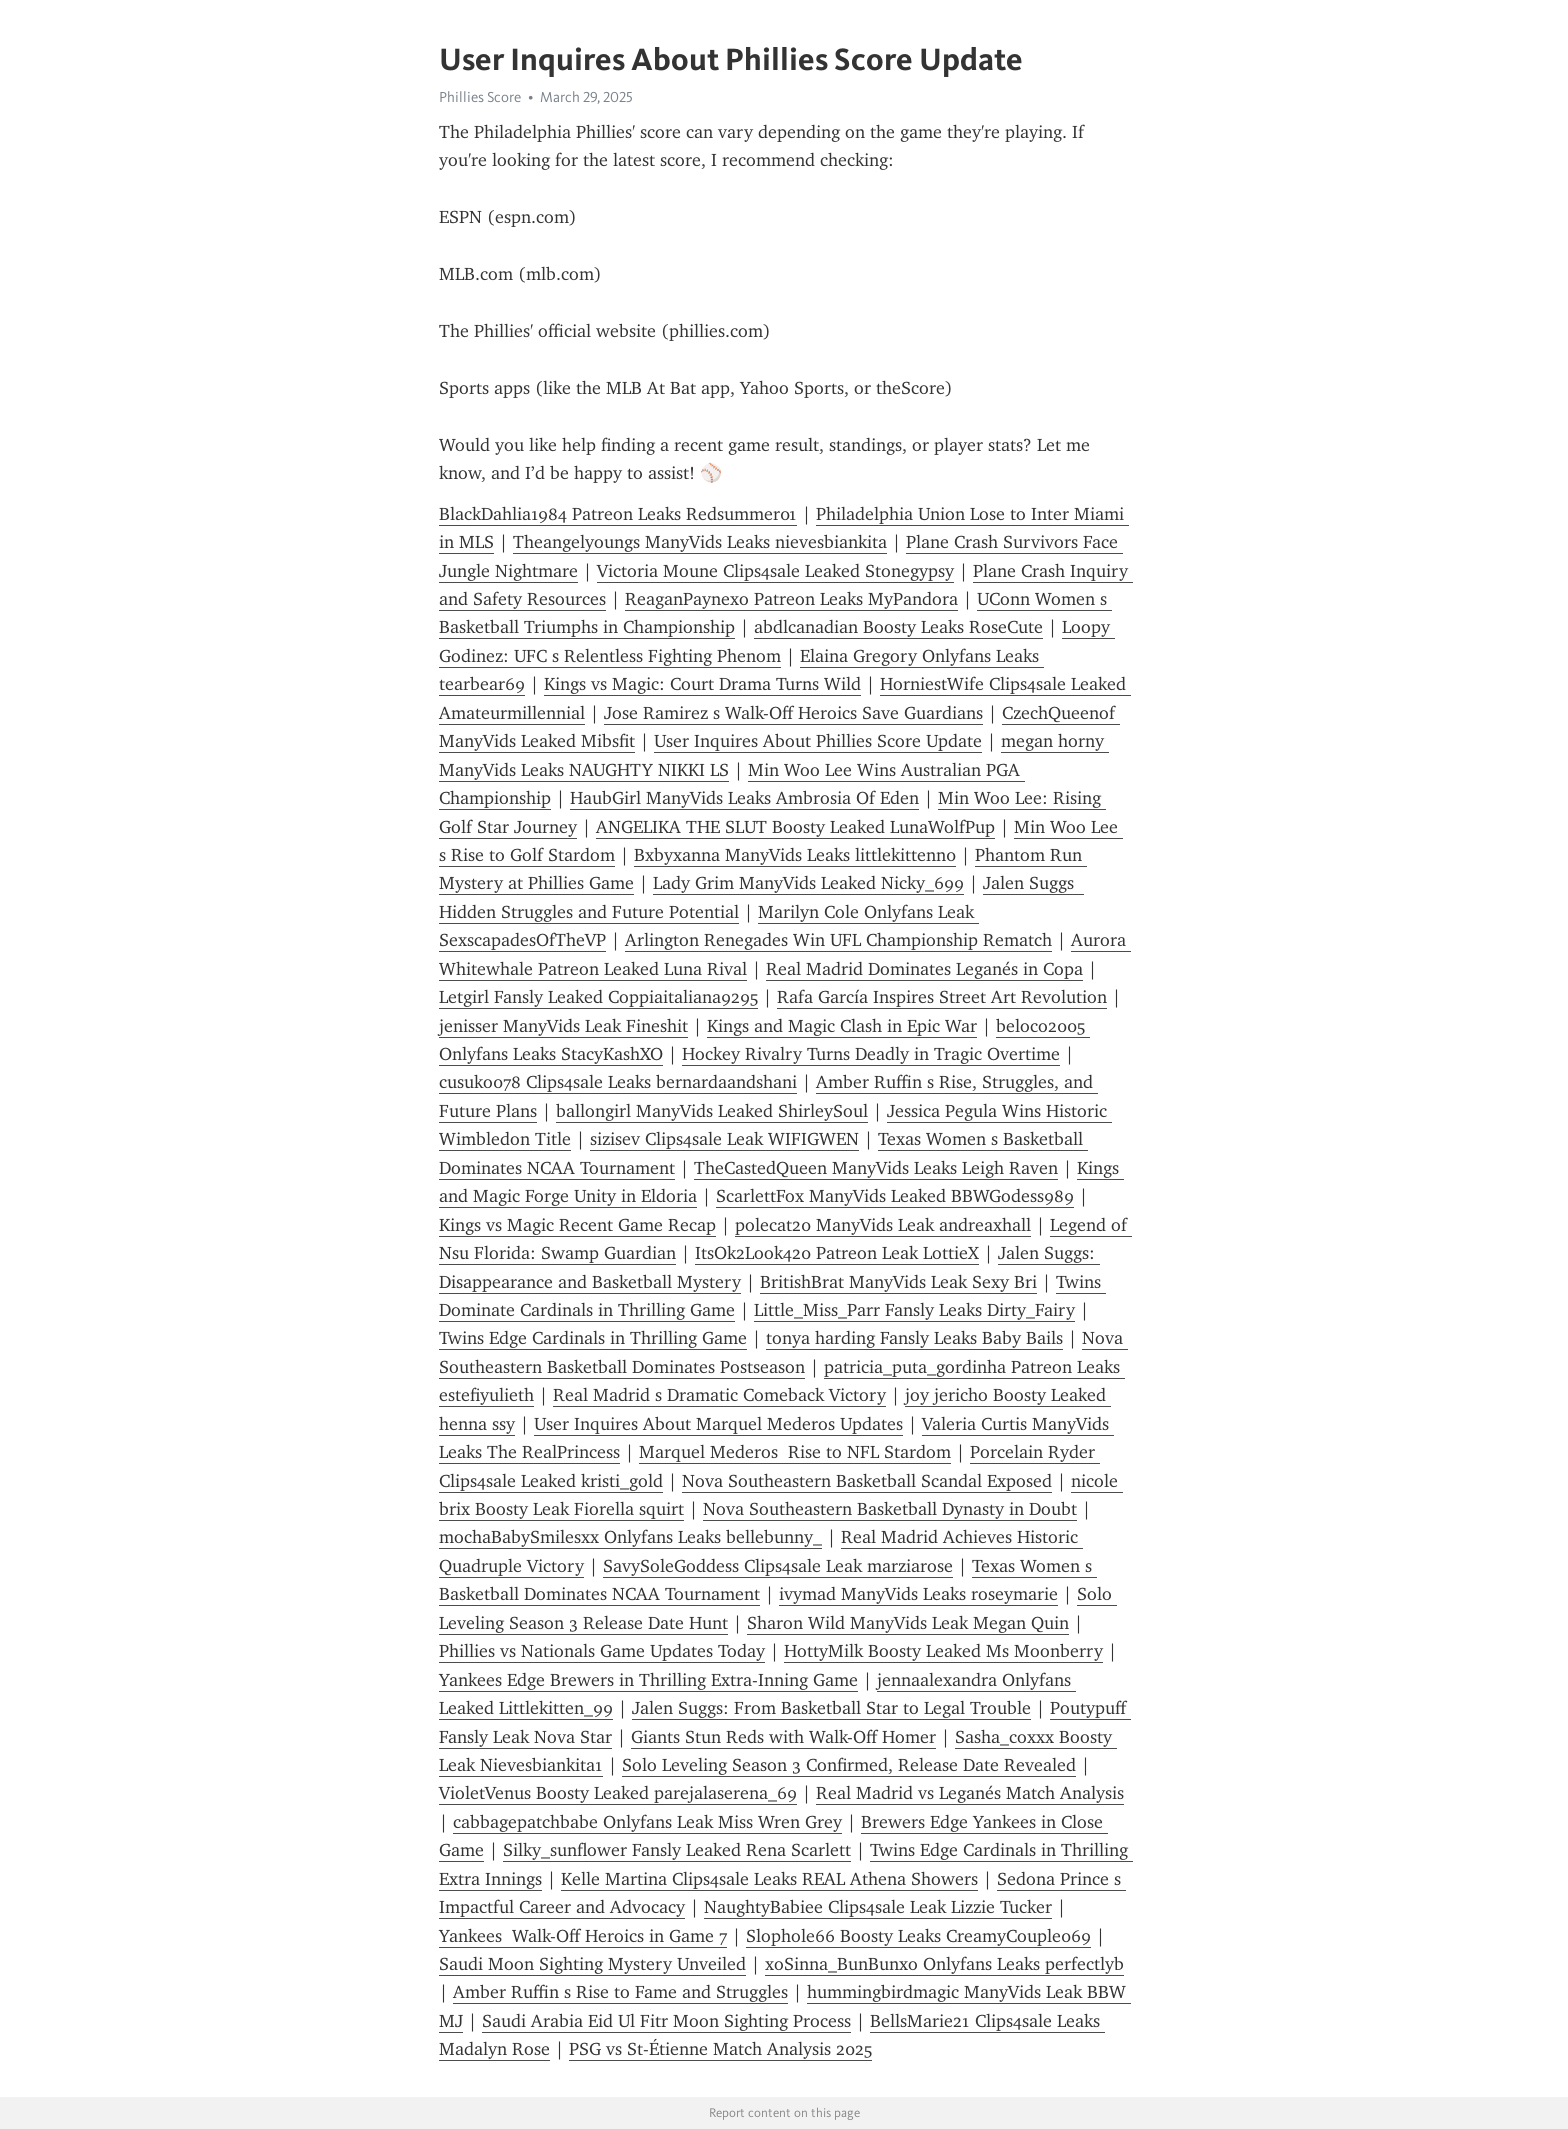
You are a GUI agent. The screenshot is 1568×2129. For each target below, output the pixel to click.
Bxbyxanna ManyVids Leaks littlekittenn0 (795, 855)
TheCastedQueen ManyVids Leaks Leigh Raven (876, 1168)
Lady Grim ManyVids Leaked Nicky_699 (808, 883)
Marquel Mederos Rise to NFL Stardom (795, 1452)
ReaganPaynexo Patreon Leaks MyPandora (791, 599)
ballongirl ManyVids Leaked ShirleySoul (712, 1111)
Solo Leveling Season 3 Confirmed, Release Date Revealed (849, 1765)
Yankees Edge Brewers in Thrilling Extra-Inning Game (648, 1680)
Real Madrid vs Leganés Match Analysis (970, 1793)
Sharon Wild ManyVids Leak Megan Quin (908, 1623)
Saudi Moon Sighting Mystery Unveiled (592, 1964)
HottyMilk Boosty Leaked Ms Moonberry (943, 1651)
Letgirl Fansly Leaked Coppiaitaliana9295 (598, 997)
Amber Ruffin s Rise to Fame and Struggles (620, 1992)
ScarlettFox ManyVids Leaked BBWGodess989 (895, 1196)
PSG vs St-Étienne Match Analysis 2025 (720, 2049)
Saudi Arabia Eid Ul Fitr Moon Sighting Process (666, 2021)
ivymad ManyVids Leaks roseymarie (918, 1594)
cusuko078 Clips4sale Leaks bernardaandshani (618, 1082)
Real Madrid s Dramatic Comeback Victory (719, 1395)
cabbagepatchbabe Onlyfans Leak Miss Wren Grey (647, 1822)
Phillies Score (480, 97)
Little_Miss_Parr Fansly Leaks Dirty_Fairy (914, 1310)
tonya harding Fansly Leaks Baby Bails (914, 1338)
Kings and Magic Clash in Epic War (842, 1026)
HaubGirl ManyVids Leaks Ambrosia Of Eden (744, 798)
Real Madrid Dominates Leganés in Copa (924, 969)
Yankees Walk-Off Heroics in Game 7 (583, 1936)
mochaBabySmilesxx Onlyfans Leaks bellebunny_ (630, 1537)
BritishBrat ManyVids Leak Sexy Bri (898, 1282)
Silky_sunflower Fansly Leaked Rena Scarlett (677, 1850)
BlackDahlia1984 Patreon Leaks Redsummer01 (618, 514)
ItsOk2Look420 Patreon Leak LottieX (837, 1253)
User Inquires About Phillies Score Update (818, 741)
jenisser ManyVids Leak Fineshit (563, 1026)
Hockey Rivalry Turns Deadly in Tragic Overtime (871, 1054)
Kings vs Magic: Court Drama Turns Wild (702, 684)
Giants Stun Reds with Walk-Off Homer (783, 1737)
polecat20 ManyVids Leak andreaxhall (883, 1225)
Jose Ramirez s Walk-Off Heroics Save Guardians (793, 713)
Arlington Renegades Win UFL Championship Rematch (838, 940)
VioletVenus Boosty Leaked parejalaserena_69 (618, 1793)
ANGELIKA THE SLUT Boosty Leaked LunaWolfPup (795, 827)
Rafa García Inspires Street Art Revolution (942, 997)
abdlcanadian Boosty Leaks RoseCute (898, 627)
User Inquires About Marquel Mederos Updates (718, 1424)
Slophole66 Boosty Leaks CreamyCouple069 (918, 1936)
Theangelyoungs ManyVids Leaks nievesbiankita (700, 542)
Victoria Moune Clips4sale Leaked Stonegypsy (775, 571)
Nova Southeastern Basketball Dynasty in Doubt (890, 1509)
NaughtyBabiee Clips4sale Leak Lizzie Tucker (878, 1907)
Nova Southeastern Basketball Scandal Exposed (867, 1481)
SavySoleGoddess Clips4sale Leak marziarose (778, 1566)
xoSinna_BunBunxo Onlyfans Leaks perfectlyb (944, 1964)
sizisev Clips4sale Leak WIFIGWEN (724, 1139)
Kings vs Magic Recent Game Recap (577, 1225)
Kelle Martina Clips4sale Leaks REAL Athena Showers (769, 1879)
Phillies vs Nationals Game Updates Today (602, 1651)
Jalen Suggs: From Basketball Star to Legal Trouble (831, 1708)
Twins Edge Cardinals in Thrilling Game (593, 1338)
